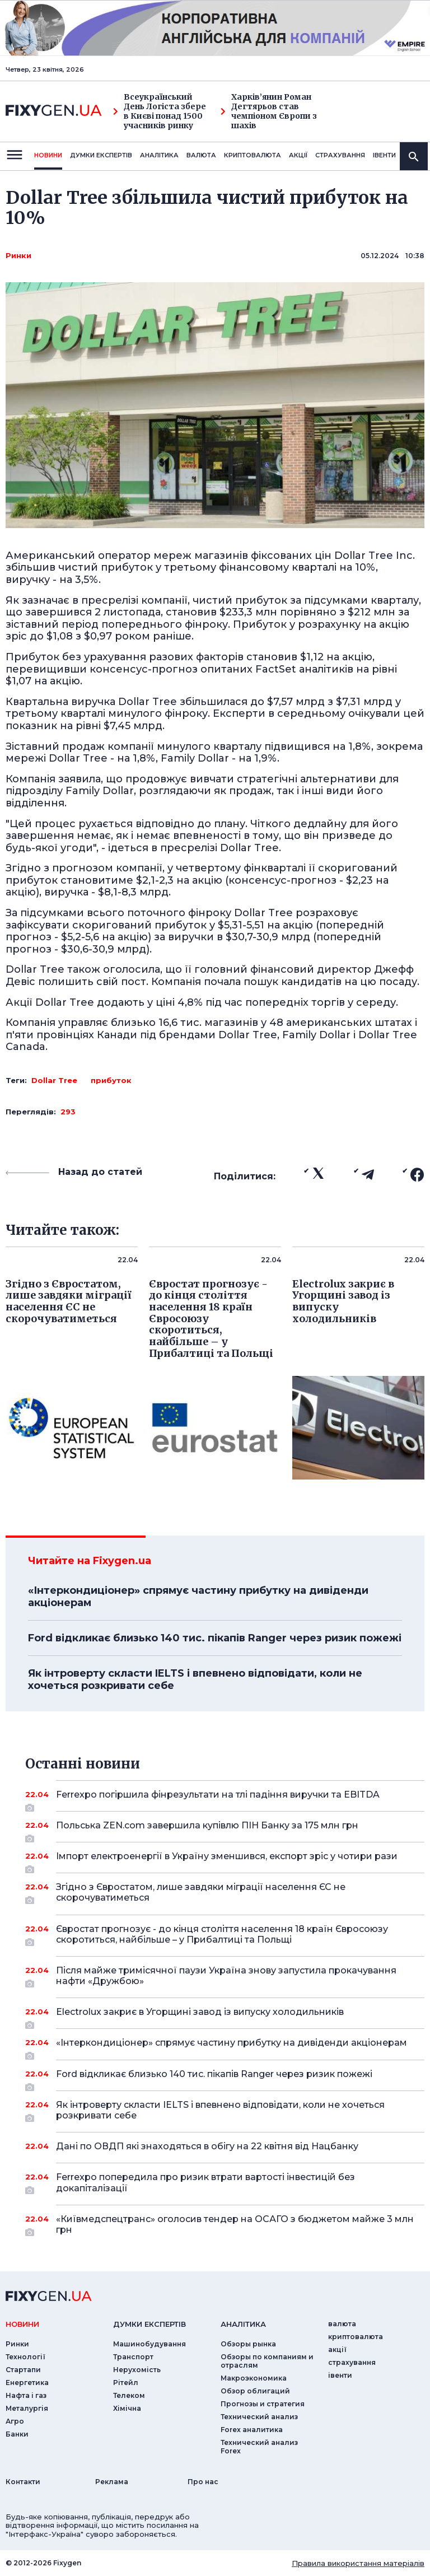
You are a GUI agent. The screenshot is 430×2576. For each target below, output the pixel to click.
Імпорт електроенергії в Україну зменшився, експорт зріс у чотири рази (227, 1860)
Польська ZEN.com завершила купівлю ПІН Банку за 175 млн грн (225, 1829)
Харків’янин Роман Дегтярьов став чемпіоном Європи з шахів (269, 111)
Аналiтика (159, 155)
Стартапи (23, 2369)
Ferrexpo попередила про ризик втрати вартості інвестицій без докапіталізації (225, 2183)
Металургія (27, 2408)
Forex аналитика (252, 2429)
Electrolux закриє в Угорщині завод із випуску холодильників (225, 2016)
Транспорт (133, 2357)
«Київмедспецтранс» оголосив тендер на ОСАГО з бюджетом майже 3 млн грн (235, 2225)
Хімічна (127, 2408)
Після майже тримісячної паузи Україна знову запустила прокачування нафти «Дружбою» (226, 1976)
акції (298, 155)
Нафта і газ (26, 2395)
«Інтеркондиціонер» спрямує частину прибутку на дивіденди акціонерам (198, 1596)
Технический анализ (259, 2416)
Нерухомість (137, 2369)
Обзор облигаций (255, 2391)
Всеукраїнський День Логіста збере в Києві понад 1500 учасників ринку (159, 111)
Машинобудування (149, 2344)
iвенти (384, 155)
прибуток (111, 1080)
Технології (25, 2357)
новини (48, 155)
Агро (15, 2421)
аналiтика (243, 2324)
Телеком (129, 2395)
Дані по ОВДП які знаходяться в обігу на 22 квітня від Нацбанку (225, 2146)
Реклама (111, 2481)
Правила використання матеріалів (358, 2563)
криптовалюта (252, 155)
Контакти (23, 2481)
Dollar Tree (54, 1080)
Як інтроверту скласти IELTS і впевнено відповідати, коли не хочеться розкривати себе (195, 1679)
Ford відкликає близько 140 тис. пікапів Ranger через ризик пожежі (214, 1638)
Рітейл (125, 2382)
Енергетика (27, 2382)
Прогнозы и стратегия (263, 2404)
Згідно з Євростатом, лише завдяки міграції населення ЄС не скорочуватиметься (225, 1893)
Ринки (18, 255)
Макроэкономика (254, 2378)
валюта (201, 155)
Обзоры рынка (248, 2344)
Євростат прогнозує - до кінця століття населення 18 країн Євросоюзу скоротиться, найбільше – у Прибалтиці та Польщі (225, 1935)
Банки (17, 2434)
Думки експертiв (101, 155)
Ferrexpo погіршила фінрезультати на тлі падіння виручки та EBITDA (225, 1798)
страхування (340, 155)
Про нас (203, 2481)
